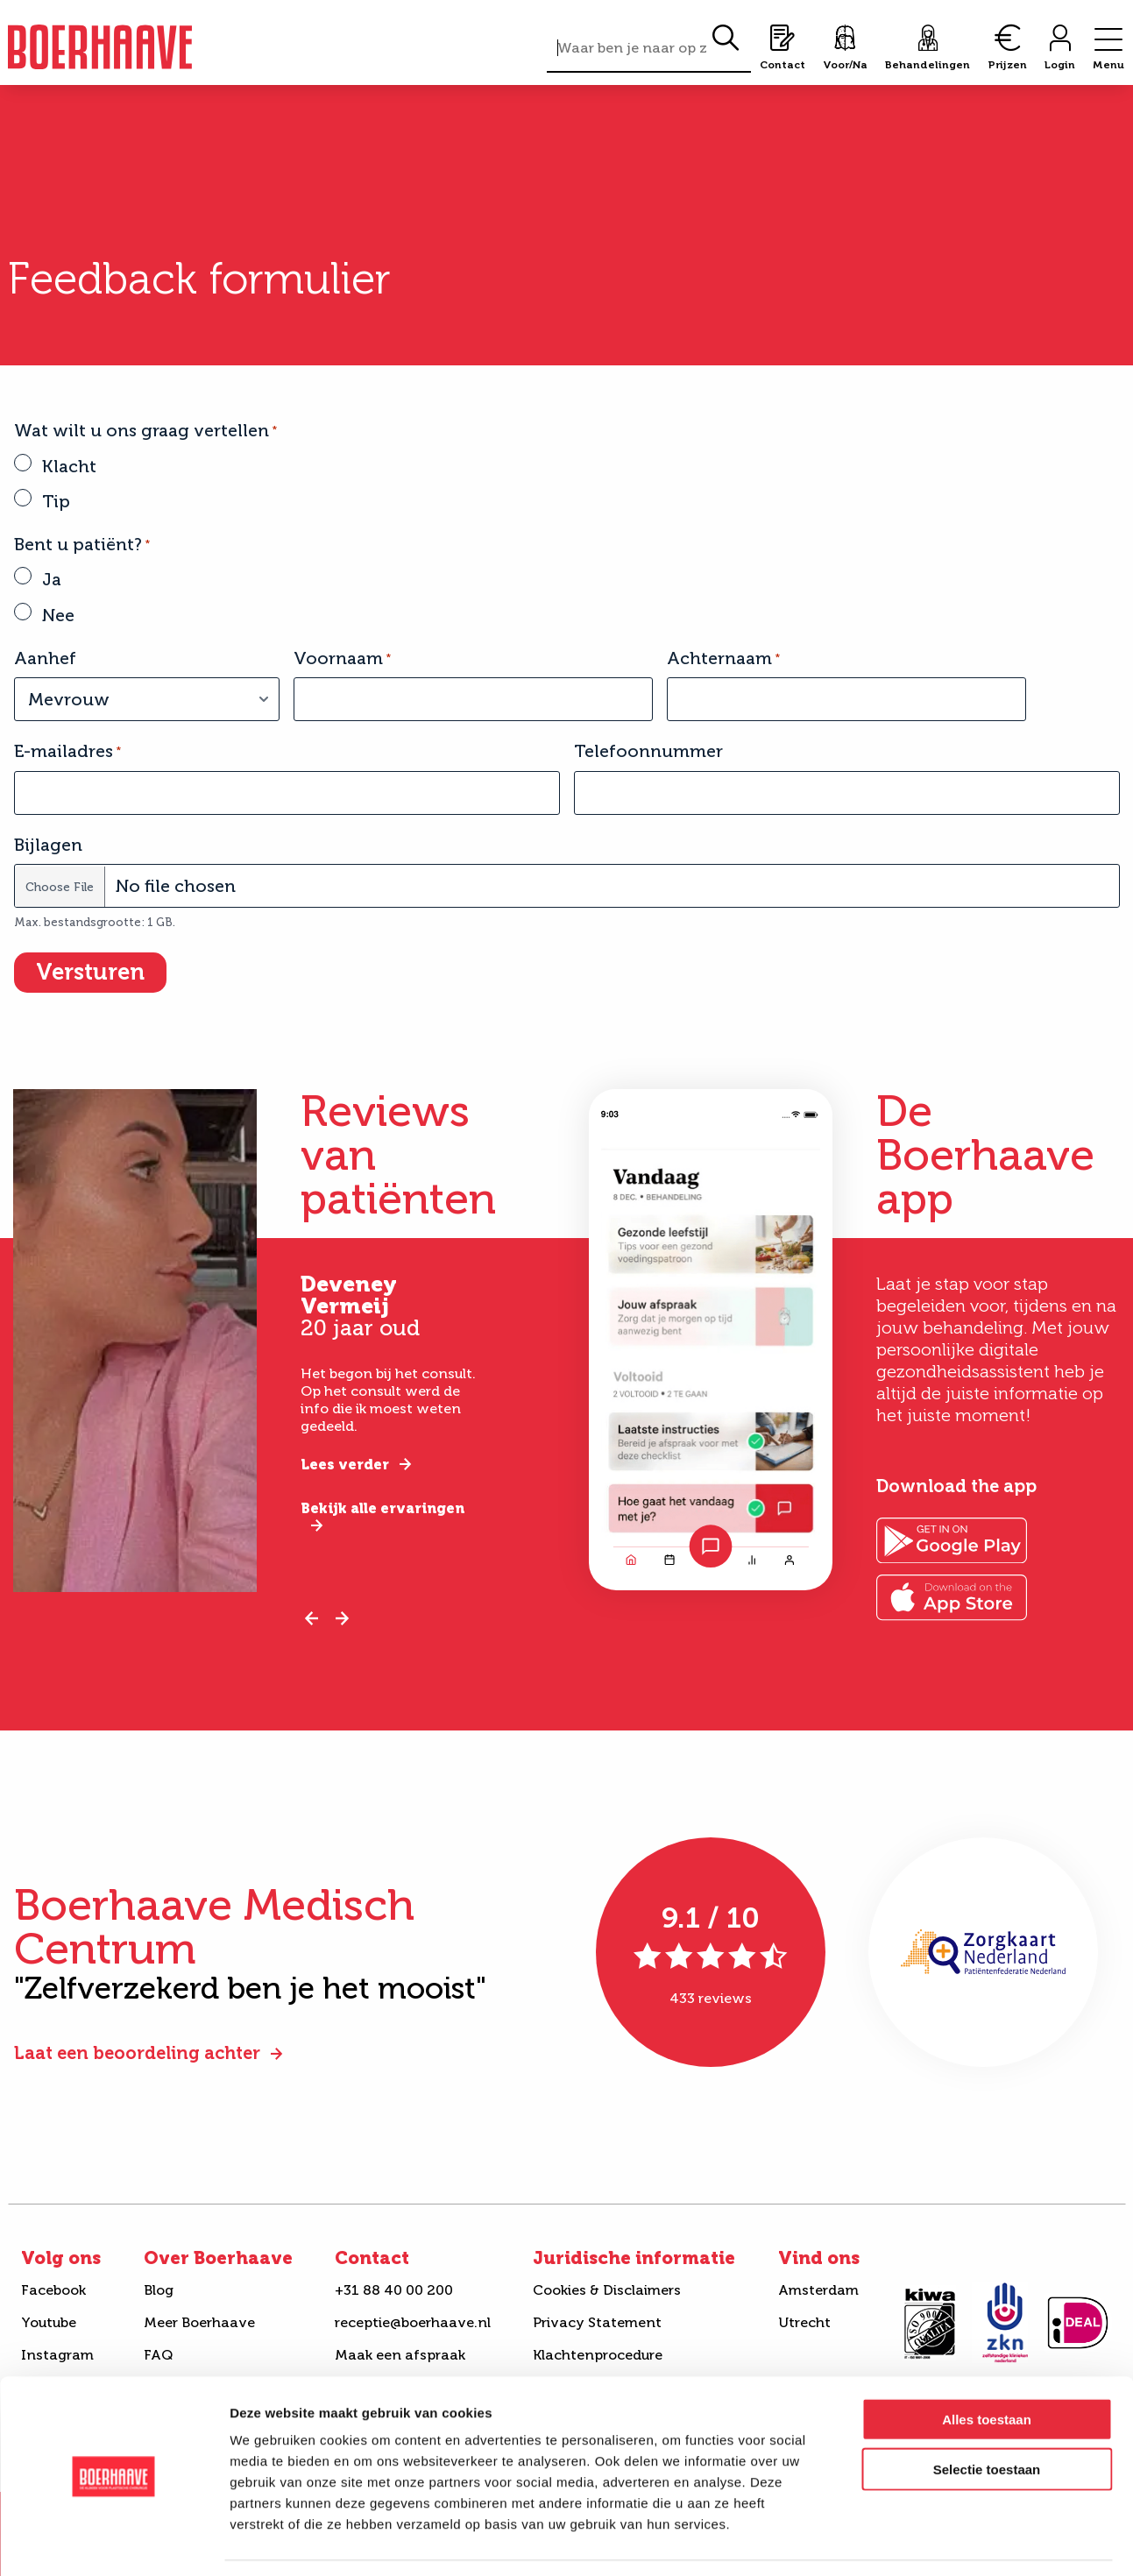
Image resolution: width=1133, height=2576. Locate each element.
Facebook (53, 2290)
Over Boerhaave (218, 2257)
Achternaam (723, 658)
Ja (51, 579)
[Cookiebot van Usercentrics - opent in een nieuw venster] (113, 2542)
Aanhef (45, 658)
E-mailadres (67, 750)
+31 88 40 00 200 (394, 2290)
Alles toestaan (986, 2365)
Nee (58, 615)
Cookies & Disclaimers (607, 2290)
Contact (372, 2257)
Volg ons (61, 2257)
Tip (56, 501)
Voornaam (342, 658)
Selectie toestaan (987, 2415)
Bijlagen (48, 844)
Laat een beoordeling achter (137, 2052)
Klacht (69, 466)
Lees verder (345, 1464)
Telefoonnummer (648, 750)
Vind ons (819, 2257)
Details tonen (946, 2541)
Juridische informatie (634, 2257)
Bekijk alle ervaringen (382, 1508)
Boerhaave (100, 47)
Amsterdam (818, 2290)
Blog (158, 2290)
